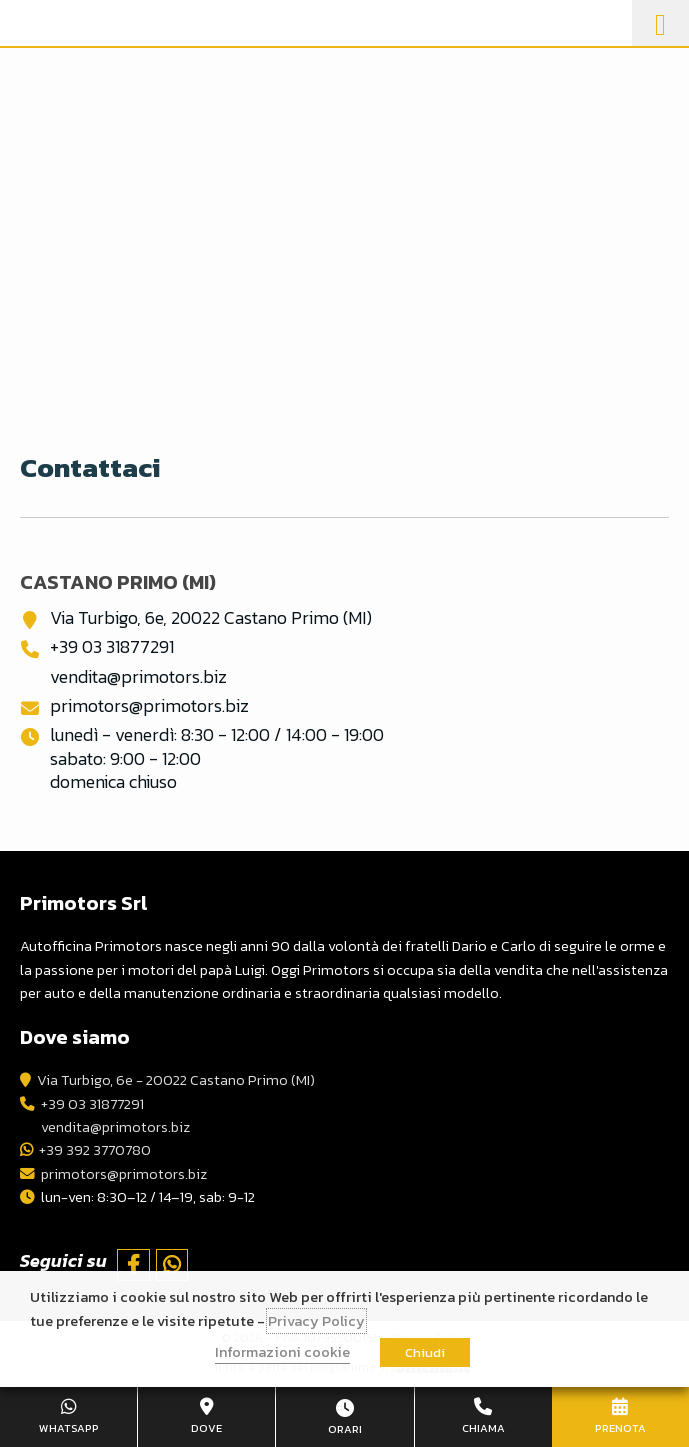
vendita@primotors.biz (138, 676)
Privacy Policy (316, 1321)
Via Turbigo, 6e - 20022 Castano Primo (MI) (176, 1080)
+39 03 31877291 (112, 646)
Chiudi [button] (425, 1352)
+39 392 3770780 (95, 1150)
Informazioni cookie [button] (282, 1352)
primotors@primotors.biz (149, 705)
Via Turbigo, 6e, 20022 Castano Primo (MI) (211, 617)
